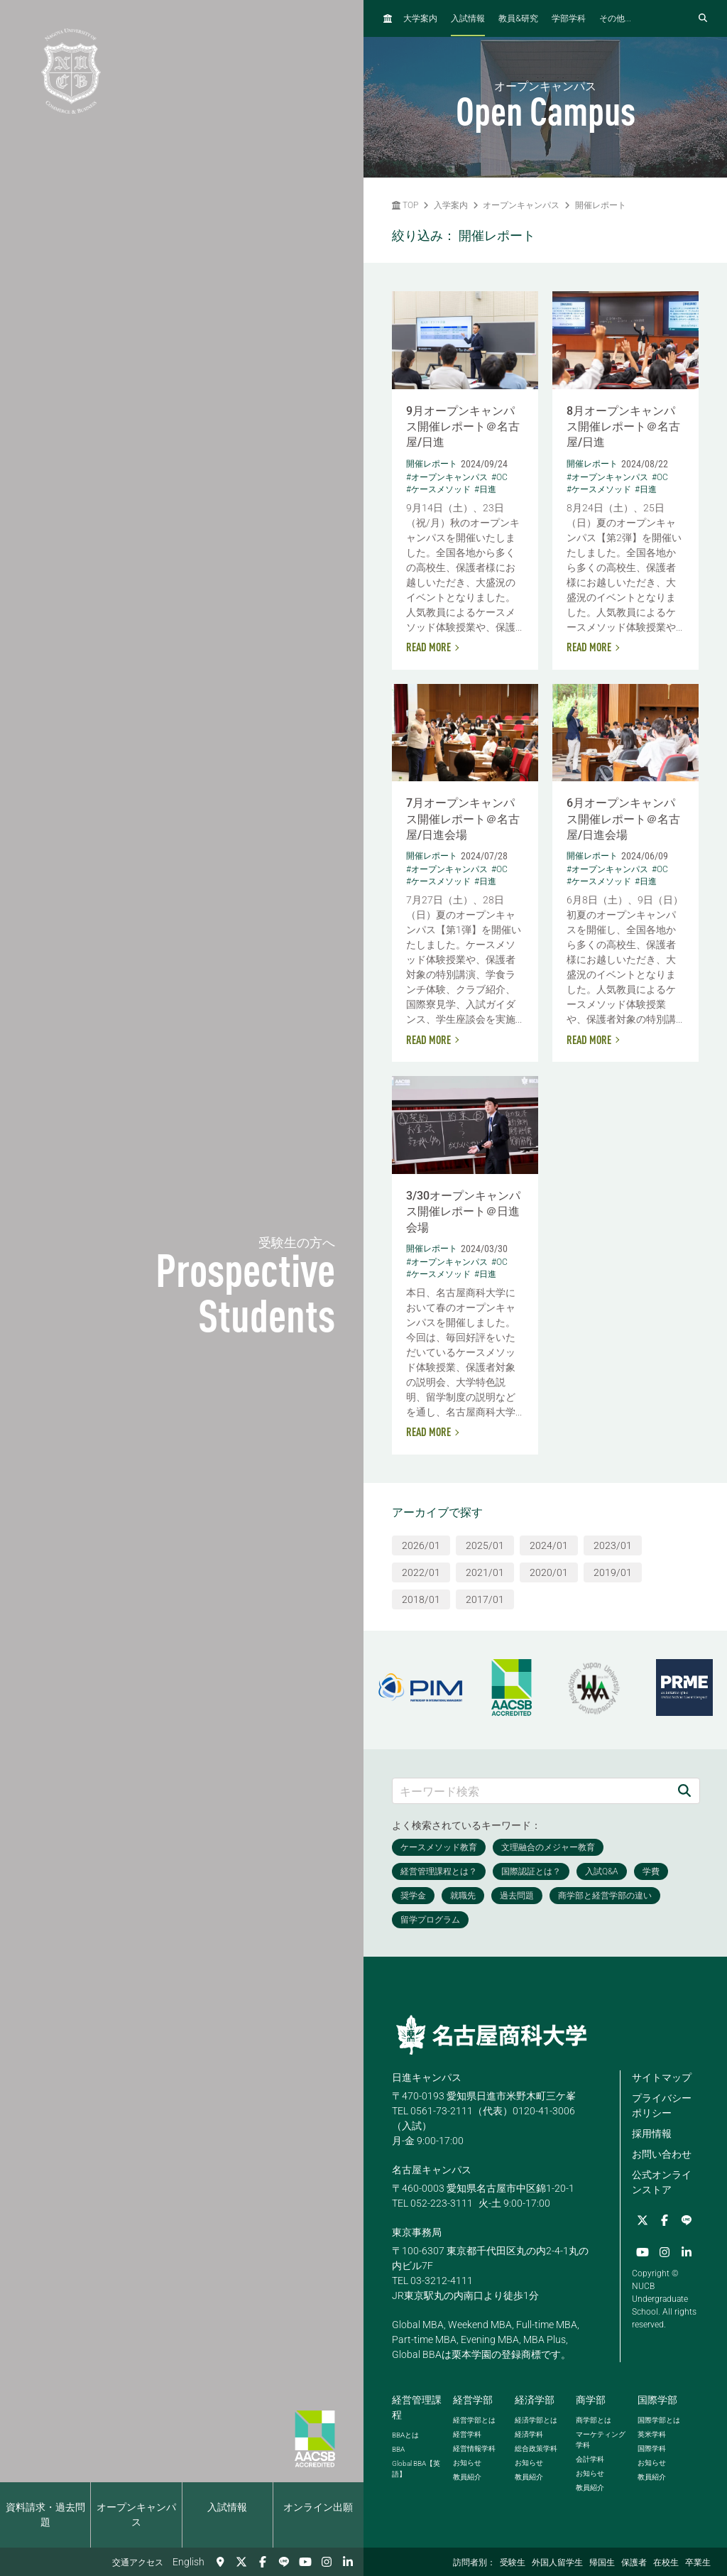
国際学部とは (659, 2420)
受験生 (512, 2562)
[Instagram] (326, 2562)
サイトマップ (662, 2077)
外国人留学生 (557, 2562)
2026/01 (421, 1545)
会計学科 (590, 2459)
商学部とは (593, 2420)
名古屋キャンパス (431, 2169)
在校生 (666, 2562)
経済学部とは (536, 2420)
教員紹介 (467, 2477)
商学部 (591, 2400)
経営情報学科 (474, 2448)
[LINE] (284, 2562)
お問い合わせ (662, 2154)
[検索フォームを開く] (703, 18)
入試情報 (227, 2507)
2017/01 (485, 1599)
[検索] (684, 1790)
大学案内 (420, 18)
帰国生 (602, 2562)
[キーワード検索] (531, 1790)
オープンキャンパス (136, 2514)
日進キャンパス (426, 2077)
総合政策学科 (536, 2448)
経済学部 (534, 2400)
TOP (405, 205)
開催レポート (600, 205)
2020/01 (549, 1572)
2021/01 (485, 1572)
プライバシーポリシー (662, 2105)
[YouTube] (305, 2562)
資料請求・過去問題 (45, 2514)
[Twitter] (241, 2562)
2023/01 (613, 1545)
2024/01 (549, 1545)
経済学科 (529, 2434)
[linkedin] (348, 2562)
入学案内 (451, 205)
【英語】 (416, 2469)
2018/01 (421, 1599)
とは (405, 2435)
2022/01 (421, 1572)
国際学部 (657, 2400)
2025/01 (485, 1545)
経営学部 (473, 2400)
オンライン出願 (318, 2507)
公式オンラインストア (662, 2182)
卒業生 (698, 2562)
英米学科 (652, 2434)
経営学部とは (474, 2420)
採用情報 (652, 2133)
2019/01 (613, 1572)
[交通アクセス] (220, 2562)
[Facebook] (262, 2562)
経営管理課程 (417, 2407)
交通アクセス (137, 2562)
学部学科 (569, 18)
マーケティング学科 (600, 2439)
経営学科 (467, 2434)
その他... (615, 18)
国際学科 (652, 2448)
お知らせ (467, 2463)
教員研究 (518, 18)
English (188, 2561)
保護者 (634, 2562)
